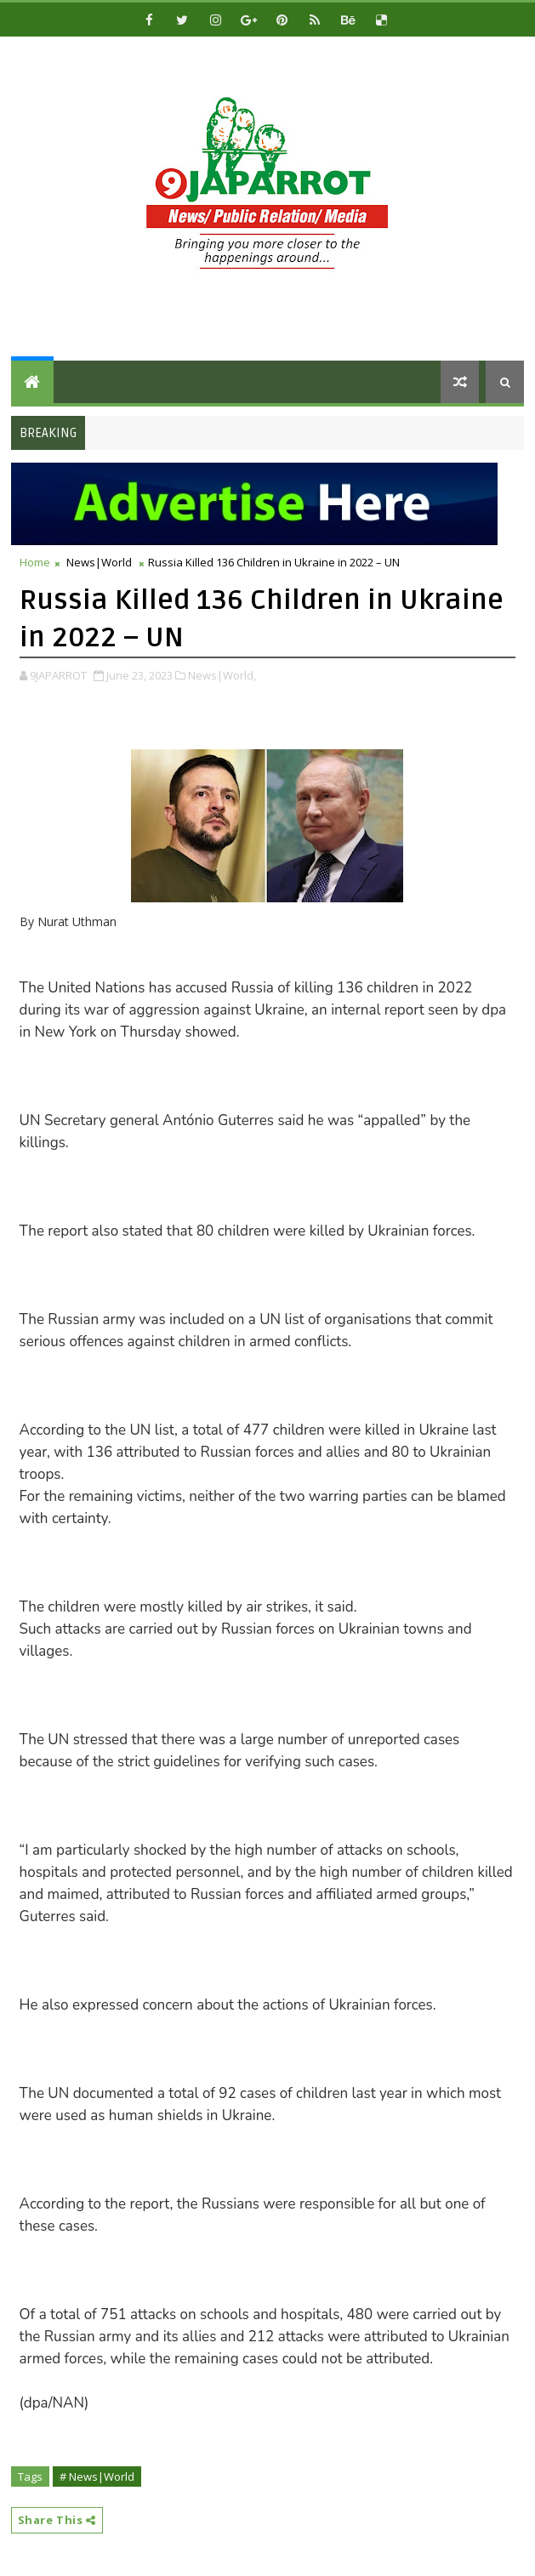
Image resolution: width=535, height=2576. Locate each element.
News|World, (222, 675)
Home (35, 562)
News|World (99, 562)
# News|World (97, 2476)
